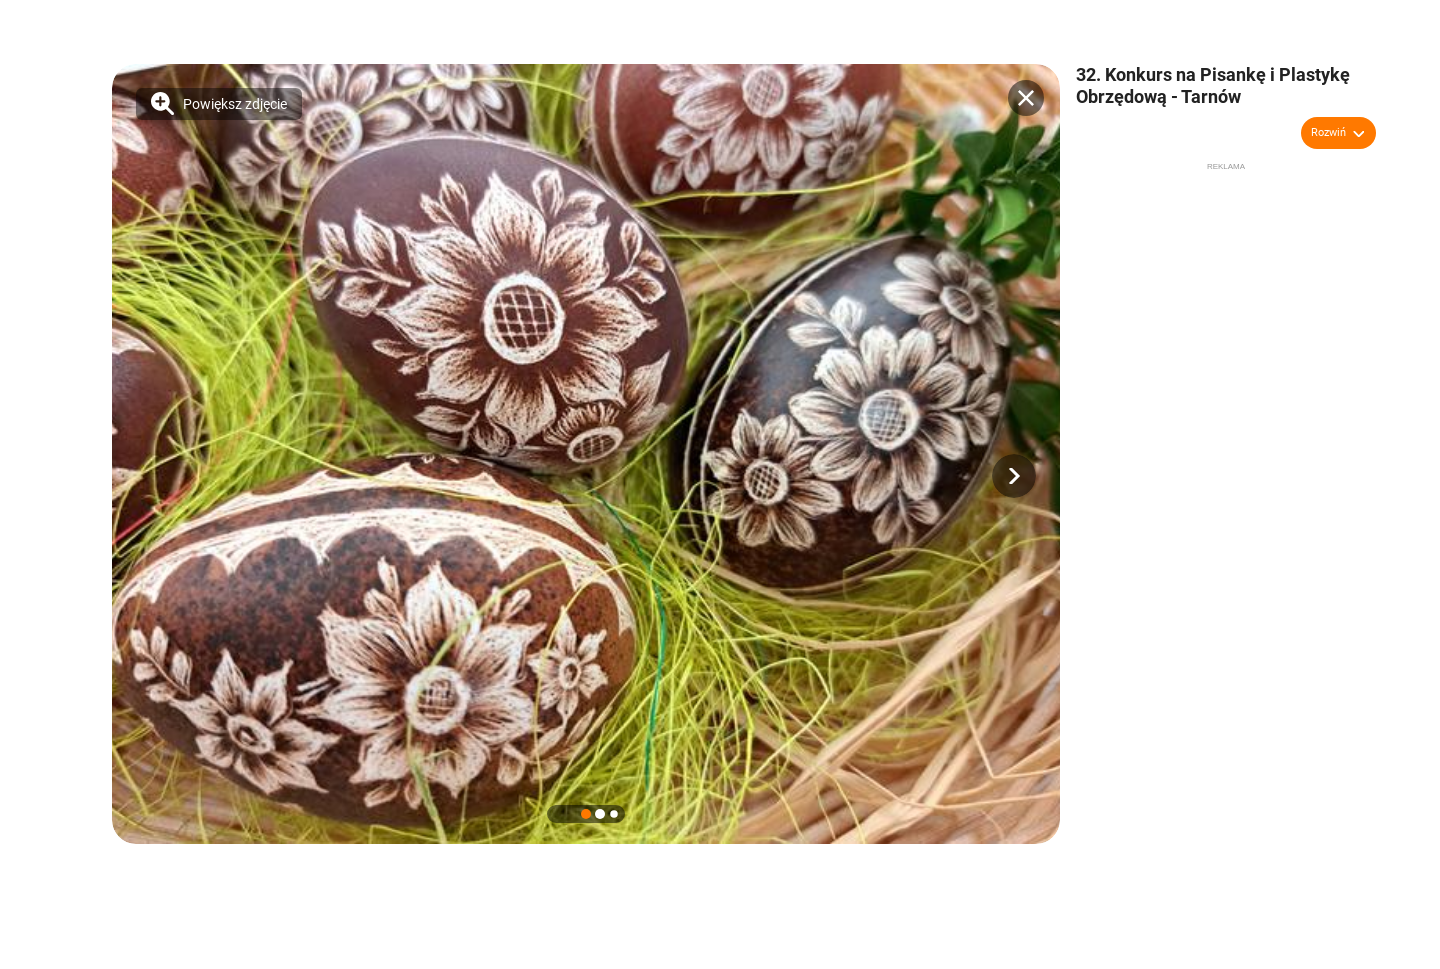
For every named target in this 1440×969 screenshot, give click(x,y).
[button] (1014, 476)
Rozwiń (1328, 132)
